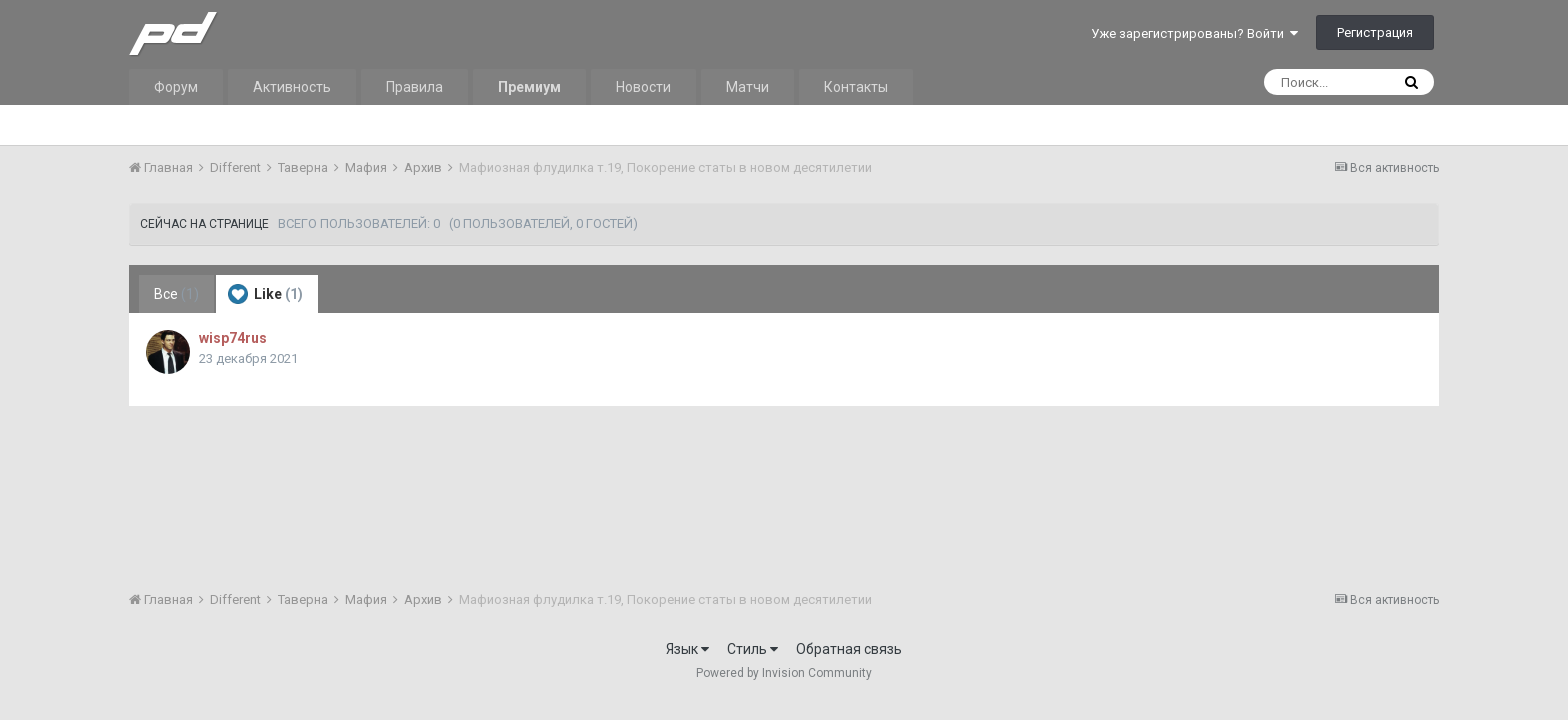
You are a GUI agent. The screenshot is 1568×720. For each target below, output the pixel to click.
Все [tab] (176, 294)
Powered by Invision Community (784, 673)
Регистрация (1375, 32)
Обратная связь (849, 649)
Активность (292, 87)
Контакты (856, 87)
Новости (643, 87)
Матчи (747, 87)
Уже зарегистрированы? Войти (1194, 33)
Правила (414, 87)
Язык (687, 649)
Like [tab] (265, 294)
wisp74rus (233, 338)
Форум (176, 87)
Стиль (752, 649)
